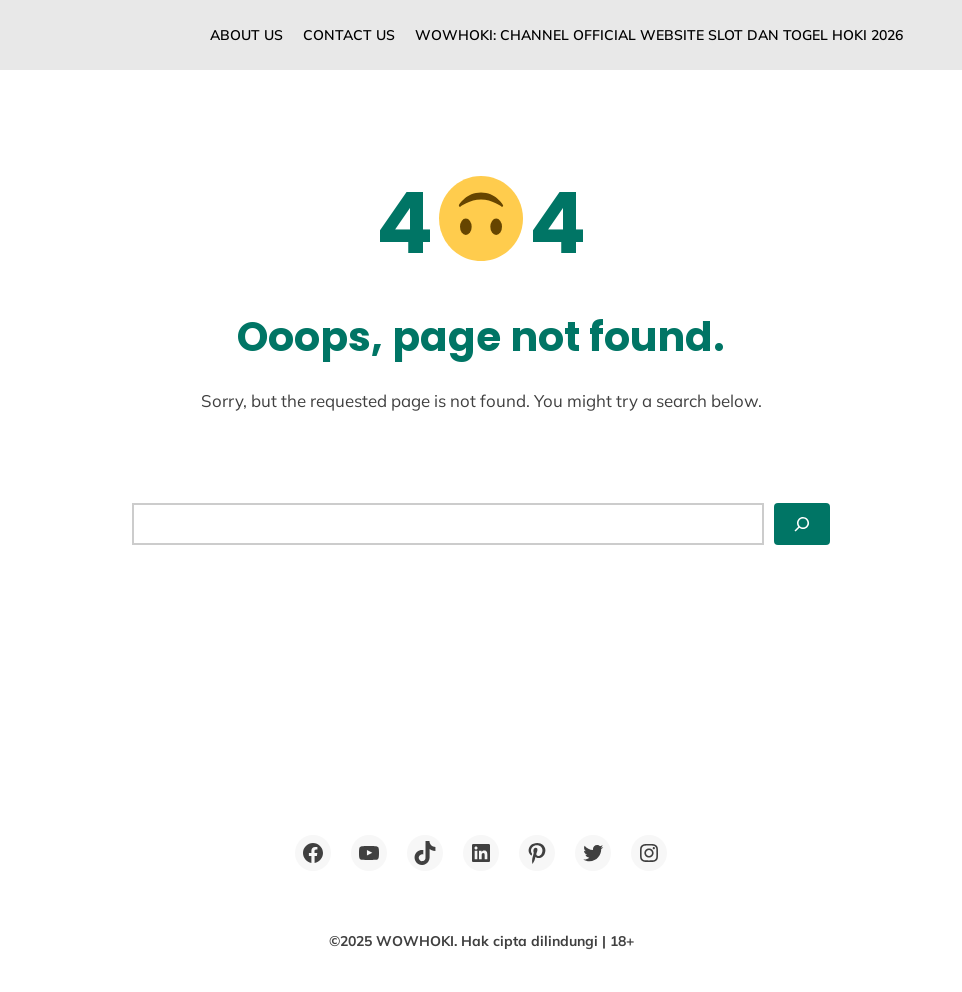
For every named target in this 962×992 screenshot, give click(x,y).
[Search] (802, 524)
